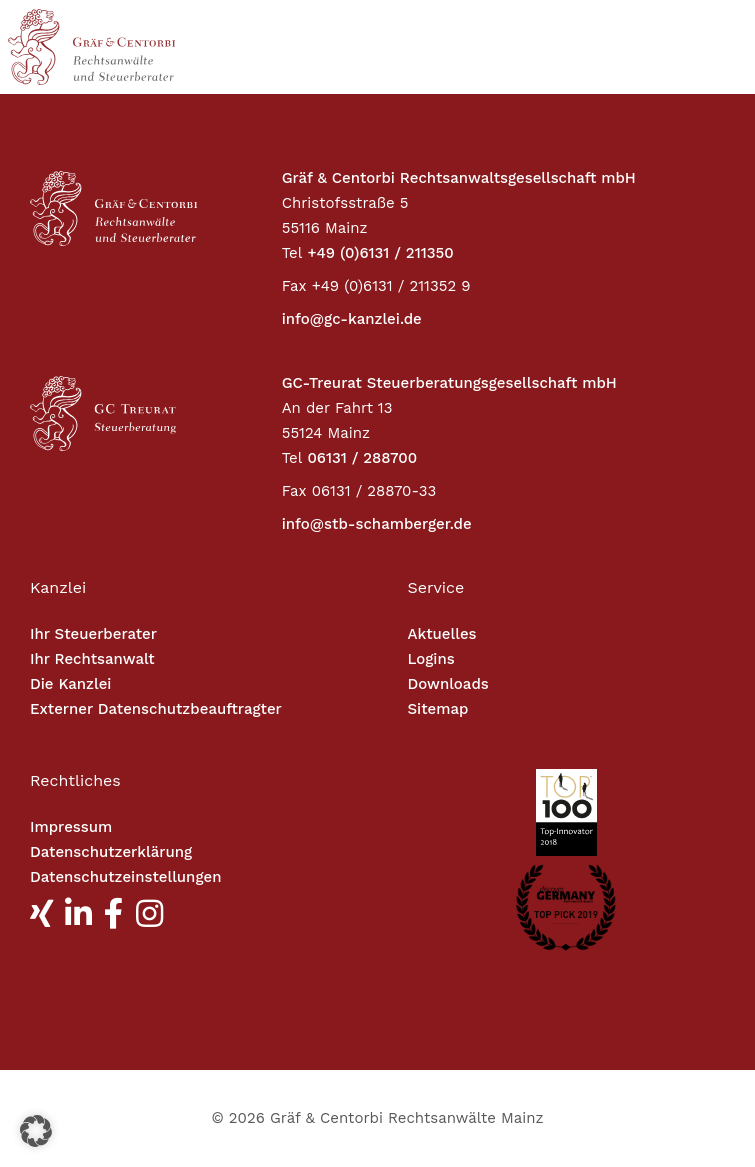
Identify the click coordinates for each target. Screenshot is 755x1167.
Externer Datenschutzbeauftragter (156, 709)
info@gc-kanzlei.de (352, 319)
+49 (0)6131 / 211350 (380, 253)
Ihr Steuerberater (93, 634)
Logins (431, 659)
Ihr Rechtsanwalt (92, 659)
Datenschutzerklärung (111, 852)
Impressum (71, 827)
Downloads (448, 684)
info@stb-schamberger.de (377, 524)
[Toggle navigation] (657, 47)
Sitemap (438, 709)
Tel (292, 253)
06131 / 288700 (362, 458)
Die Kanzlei (70, 684)
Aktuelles (442, 634)
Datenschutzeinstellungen (125, 877)
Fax (294, 286)
